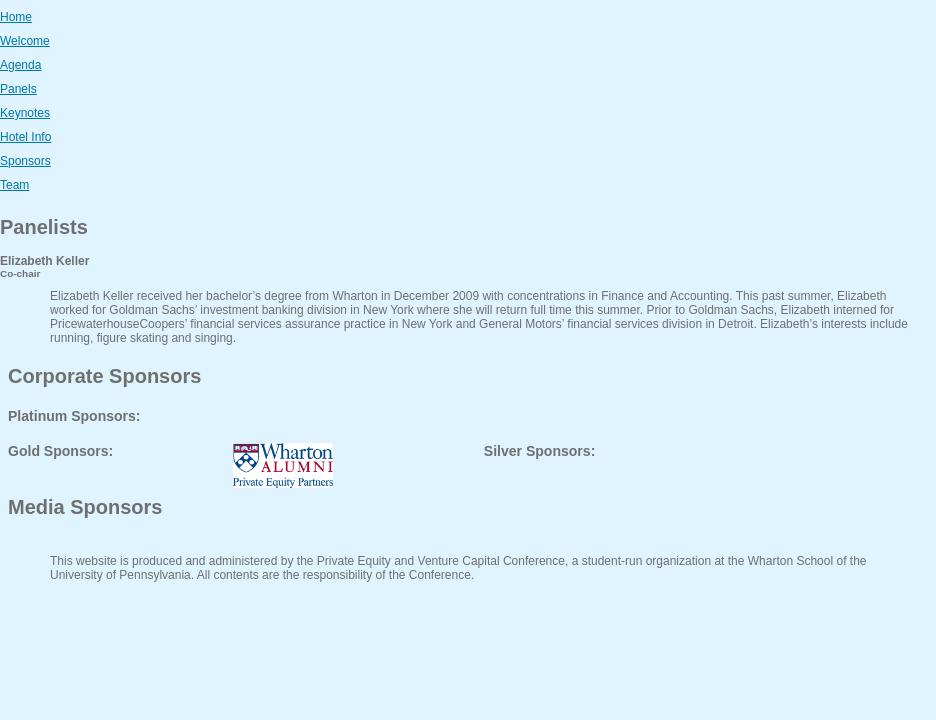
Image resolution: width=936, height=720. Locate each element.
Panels (18, 89)
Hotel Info (25, 137)
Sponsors (25, 161)
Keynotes (25, 113)
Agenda (20, 65)
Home (16, 17)
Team (14, 185)
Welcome (25, 41)
